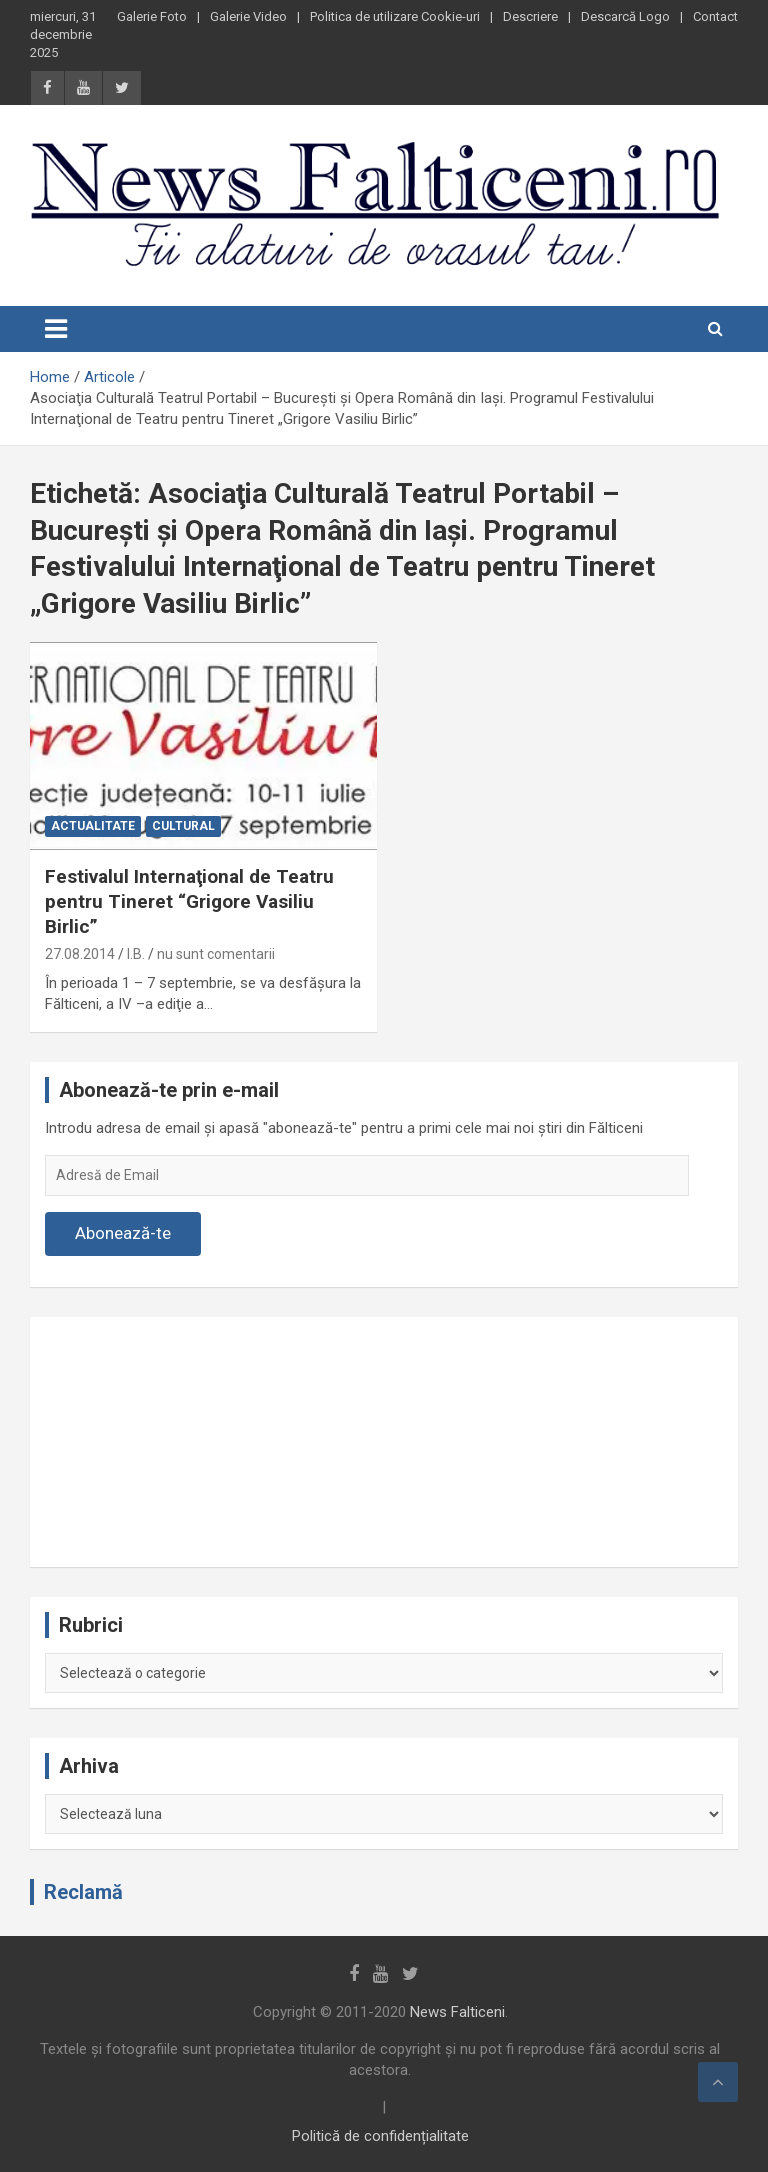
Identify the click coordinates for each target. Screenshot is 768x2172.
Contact (715, 16)
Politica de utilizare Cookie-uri (395, 16)
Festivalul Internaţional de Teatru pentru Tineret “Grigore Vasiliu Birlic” (189, 901)
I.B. (136, 954)
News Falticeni (457, 2012)
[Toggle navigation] (56, 329)
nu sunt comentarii (216, 954)
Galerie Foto (152, 16)
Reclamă (83, 1892)
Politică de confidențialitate (380, 2136)
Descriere (530, 16)
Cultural (183, 826)
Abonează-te (123, 1233)
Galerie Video (248, 16)
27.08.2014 (80, 954)
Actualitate (93, 826)
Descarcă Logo (625, 16)
